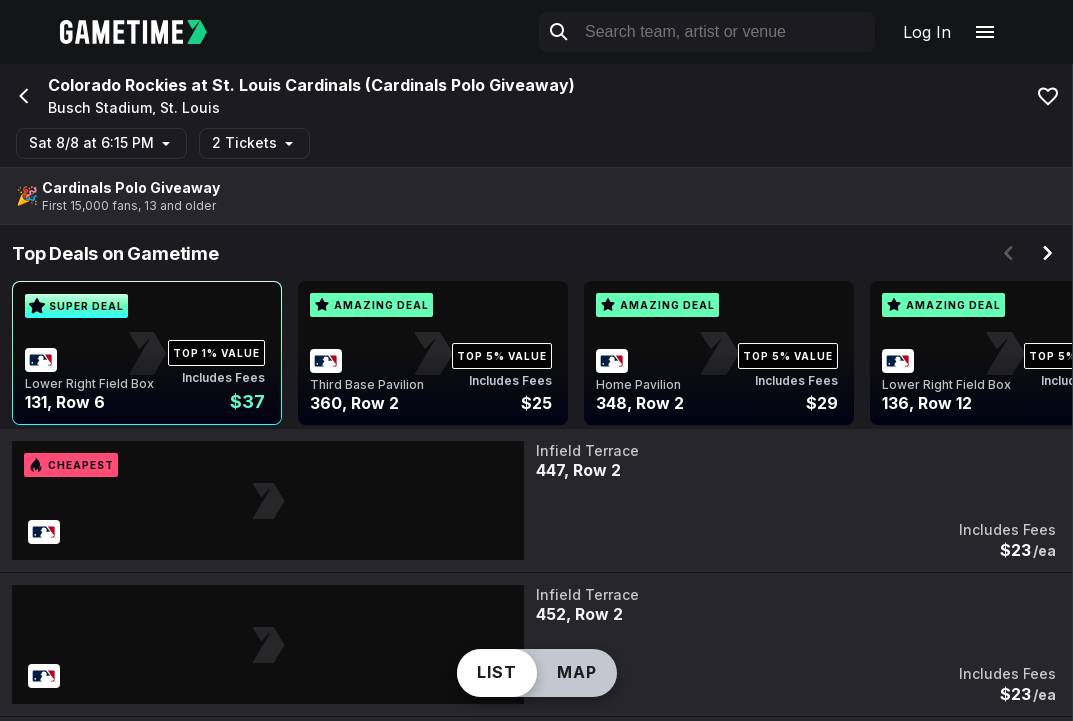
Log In (927, 32)
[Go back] (22, 96)
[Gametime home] (145, 32)
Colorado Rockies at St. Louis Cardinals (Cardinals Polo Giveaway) (311, 85)
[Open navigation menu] (985, 32)
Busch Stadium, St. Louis (134, 108)
